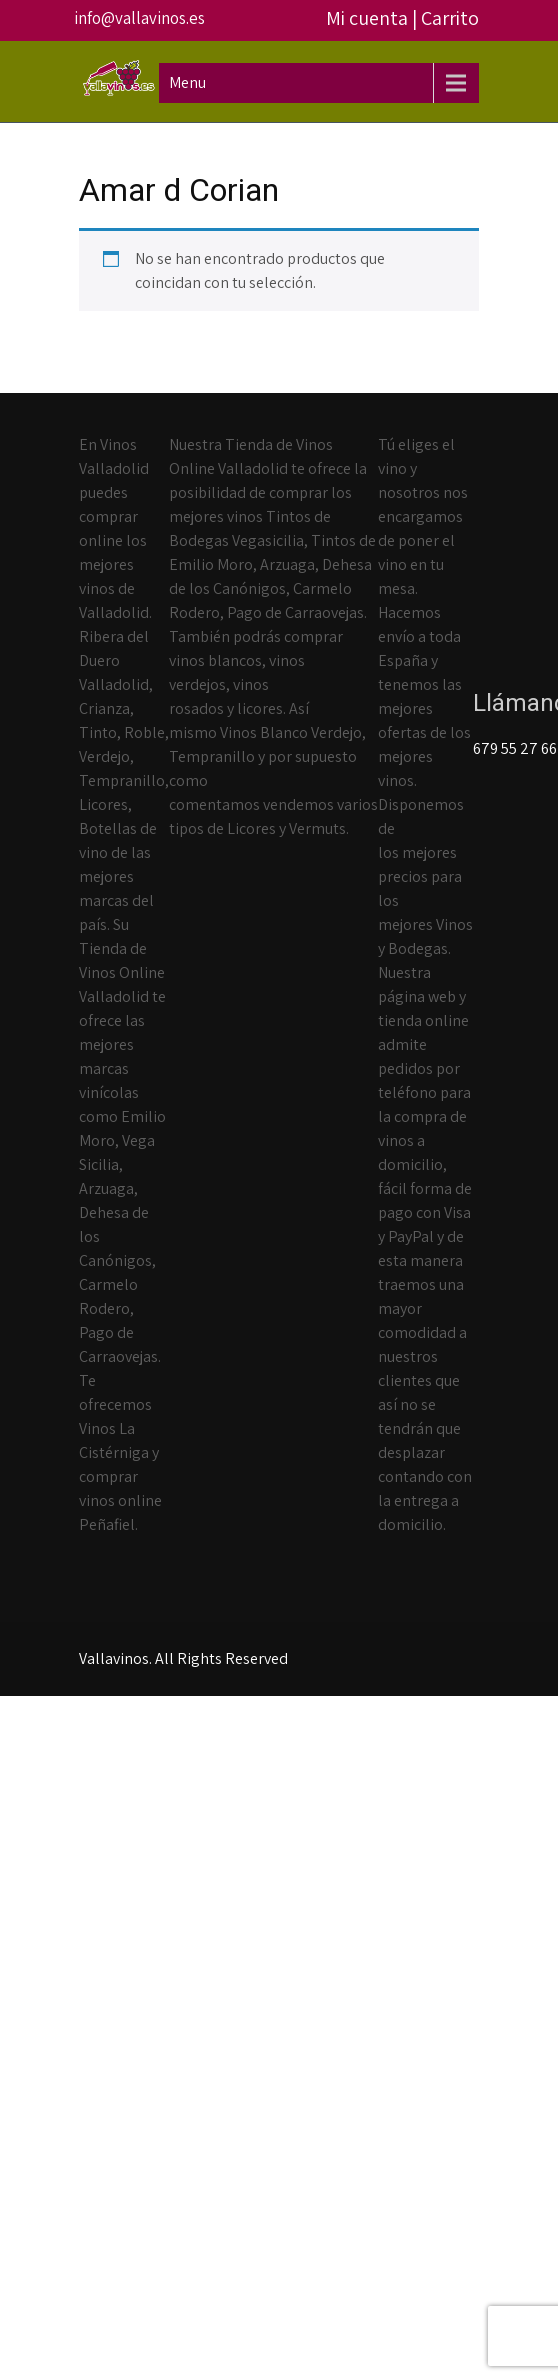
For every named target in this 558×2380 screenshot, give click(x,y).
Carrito (450, 18)
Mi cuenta (367, 18)
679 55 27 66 (515, 748)
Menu (187, 82)
